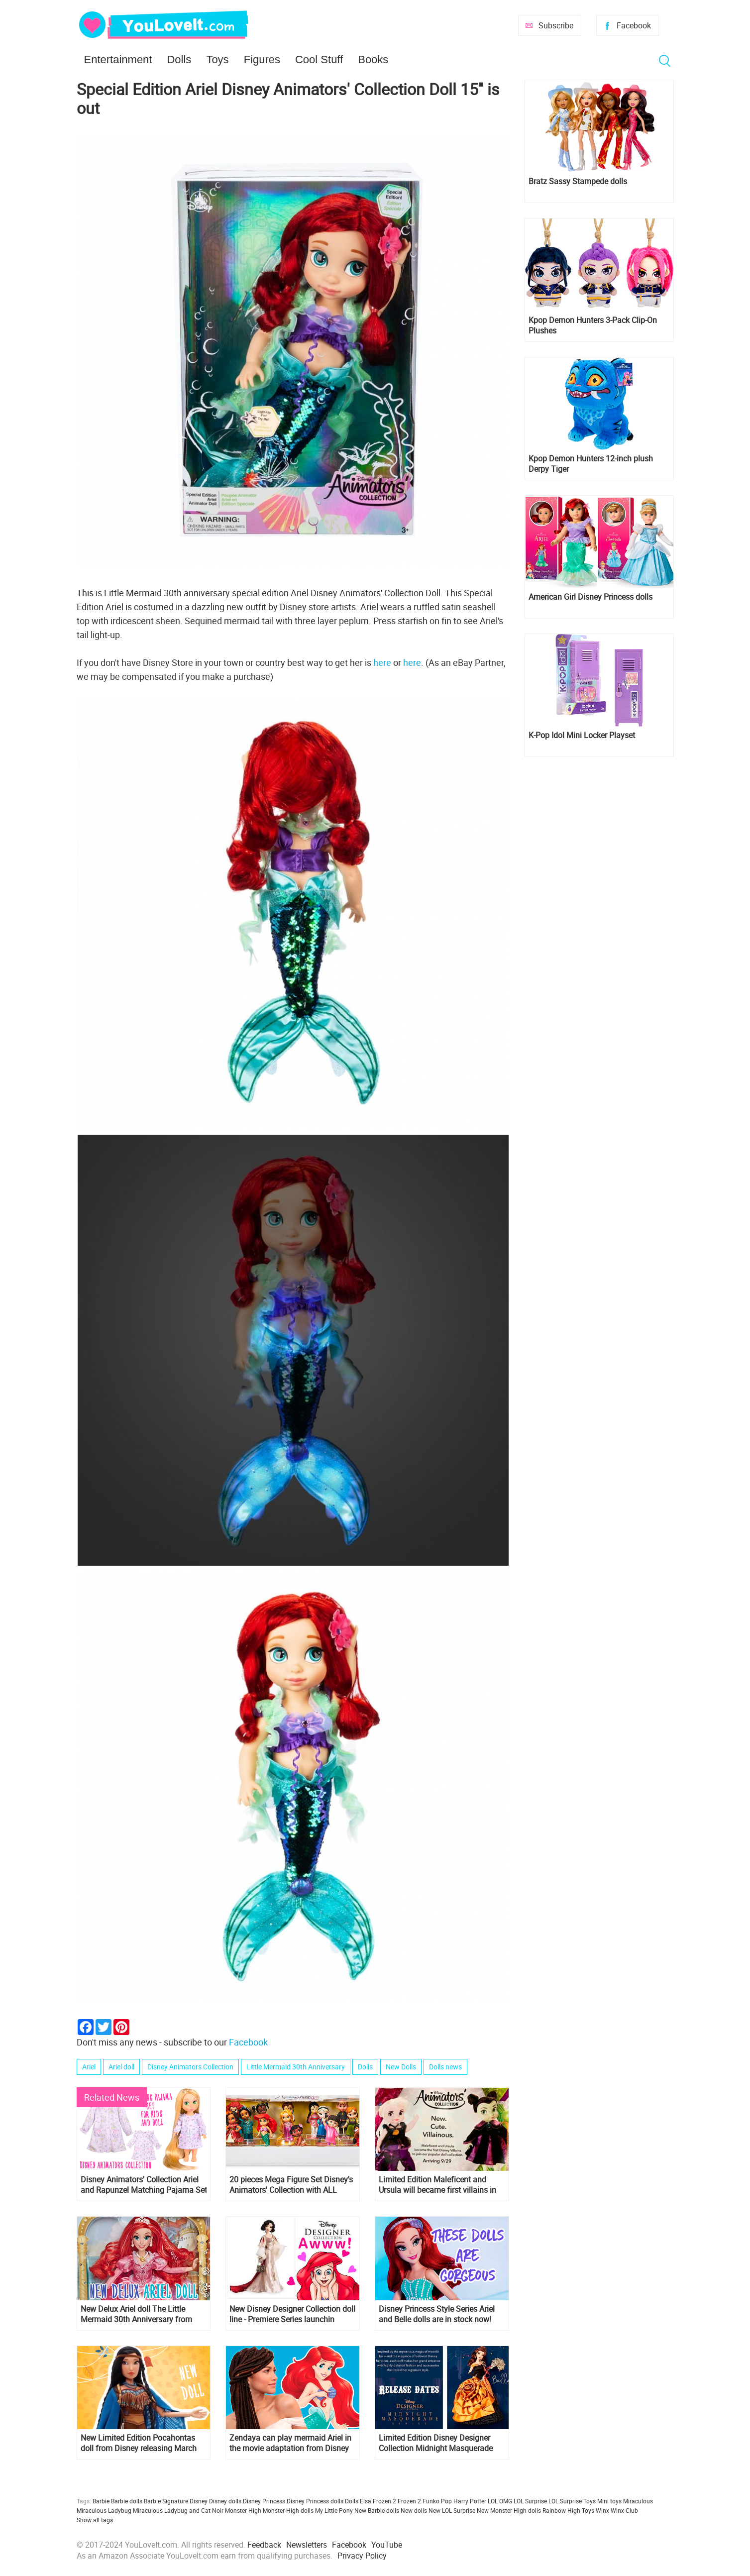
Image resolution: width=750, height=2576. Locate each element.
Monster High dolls (288, 2510)
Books (373, 59)
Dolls (179, 59)
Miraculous (638, 2501)
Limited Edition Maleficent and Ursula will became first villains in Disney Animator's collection (437, 2184)
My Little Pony (334, 2510)
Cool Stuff (319, 59)
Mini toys (609, 2501)
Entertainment (118, 59)
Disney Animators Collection (190, 2066)
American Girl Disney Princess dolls (590, 597)
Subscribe (555, 25)
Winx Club (624, 2510)
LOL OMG (500, 2501)
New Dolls (401, 2066)
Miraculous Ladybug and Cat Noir (178, 2510)
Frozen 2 (409, 2501)
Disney (199, 2501)
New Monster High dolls (509, 2510)
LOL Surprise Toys (572, 2501)
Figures (262, 59)
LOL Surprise (530, 2501)
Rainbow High (561, 2510)
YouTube (386, 2544)
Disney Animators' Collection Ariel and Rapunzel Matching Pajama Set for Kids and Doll (144, 2184)
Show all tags (95, 2520)
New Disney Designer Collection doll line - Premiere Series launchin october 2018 (292, 2314)
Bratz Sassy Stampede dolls (578, 181)
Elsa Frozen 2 (378, 2501)
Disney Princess (264, 2501)
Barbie (101, 2501)
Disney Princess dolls (315, 2501)
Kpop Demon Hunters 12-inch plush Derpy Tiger (591, 463)
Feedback (264, 2544)
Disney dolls (225, 2501)
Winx (602, 2510)
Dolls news (445, 2066)
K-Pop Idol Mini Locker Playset (582, 735)
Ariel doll (121, 2066)
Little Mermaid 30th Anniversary (295, 2066)
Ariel (89, 2066)
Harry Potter (469, 2501)
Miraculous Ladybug (104, 2510)
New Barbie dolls (376, 2510)
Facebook (634, 25)
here (383, 662)
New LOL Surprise (452, 2510)
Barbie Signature (166, 2501)
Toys (217, 59)
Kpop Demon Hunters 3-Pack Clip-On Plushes (593, 325)
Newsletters (306, 2544)
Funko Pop (437, 2501)
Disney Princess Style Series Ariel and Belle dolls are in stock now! (437, 2314)
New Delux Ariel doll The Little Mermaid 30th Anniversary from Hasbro (136, 2314)
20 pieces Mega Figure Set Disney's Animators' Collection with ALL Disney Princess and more (291, 2184)
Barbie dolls (126, 2501)
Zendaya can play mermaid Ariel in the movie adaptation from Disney (290, 2443)
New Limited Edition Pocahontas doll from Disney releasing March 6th (139, 2443)
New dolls (414, 2510)
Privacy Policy (362, 2555)
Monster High (243, 2510)
